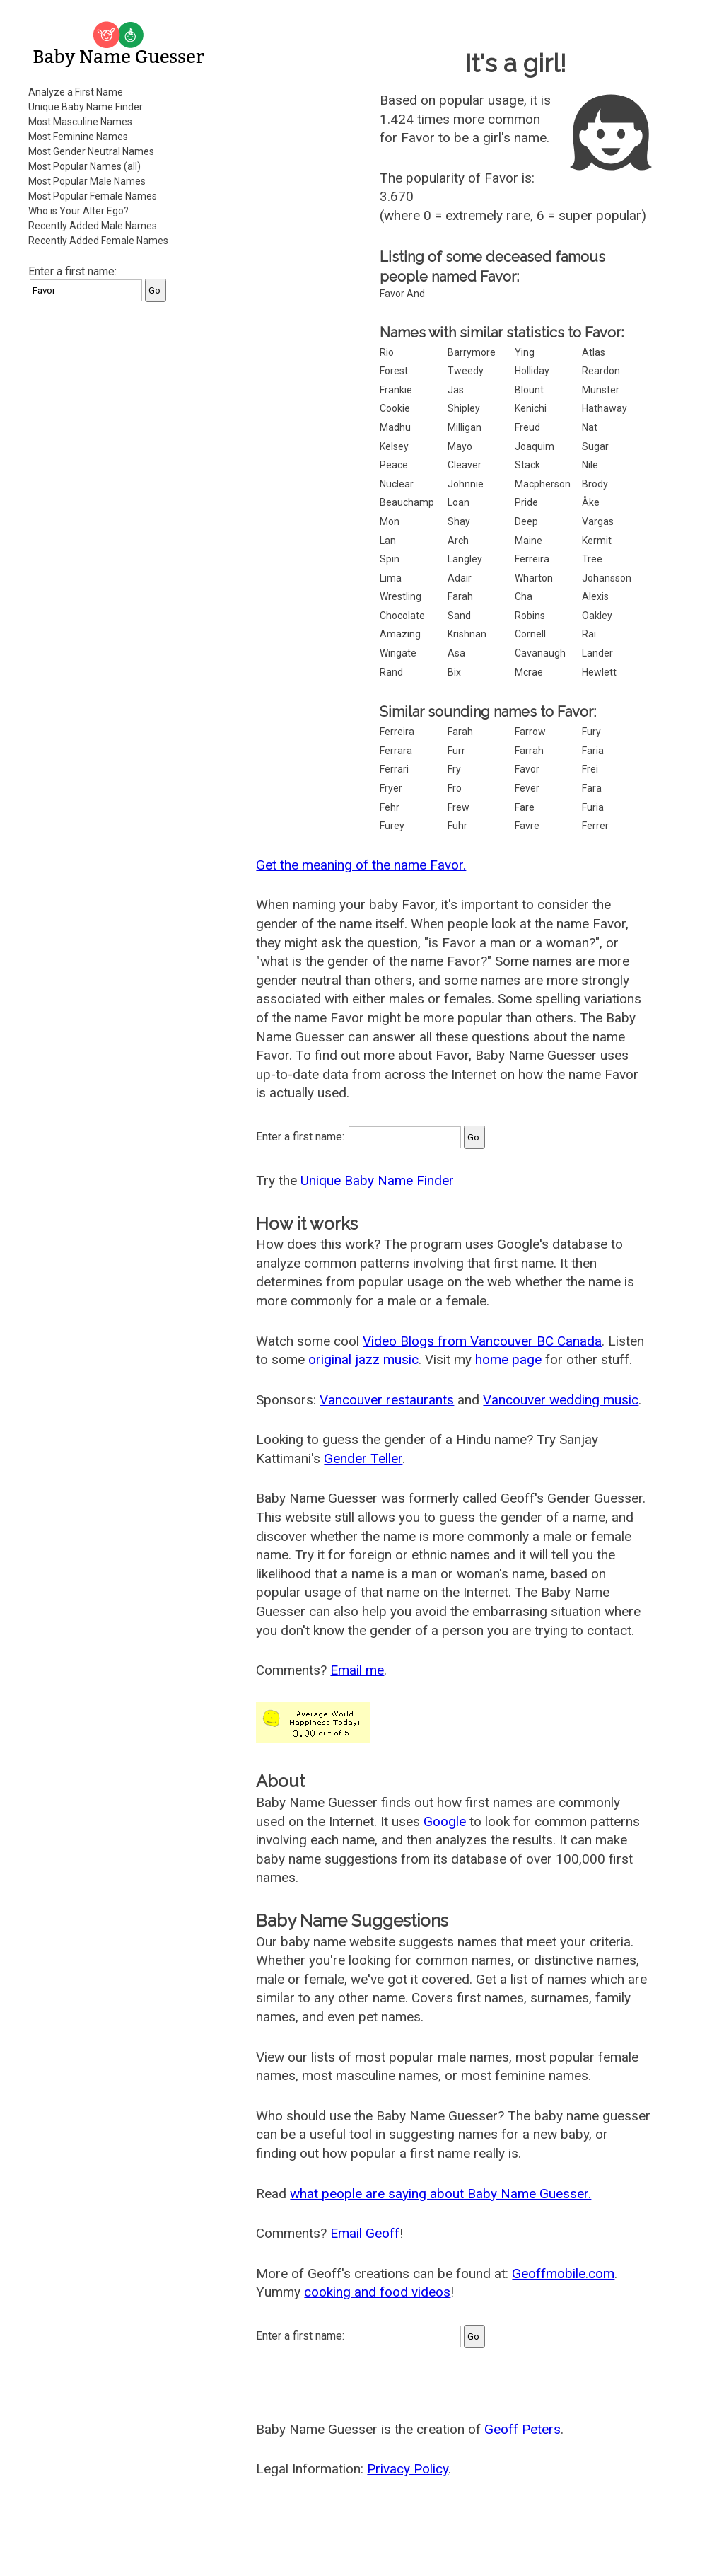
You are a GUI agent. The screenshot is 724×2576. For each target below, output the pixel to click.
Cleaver (464, 464)
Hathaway (604, 408)
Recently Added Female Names (98, 240)
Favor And (402, 293)
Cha (523, 596)
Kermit (597, 540)
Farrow (530, 731)
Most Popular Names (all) (84, 166)
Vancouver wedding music (560, 1400)
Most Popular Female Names (92, 196)
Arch (458, 540)
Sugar (595, 446)
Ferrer (595, 825)
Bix (454, 672)
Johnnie (466, 484)
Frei (590, 769)
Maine (528, 540)
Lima (391, 578)
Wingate (398, 653)
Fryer (391, 788)
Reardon (601, 370)
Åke (591, 502)
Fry (454, 769)
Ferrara (396, 750)
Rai (589, 634)
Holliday (532, 370)
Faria (593, 750)
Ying (525, 352)
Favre (527, 825)
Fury (591, 731)
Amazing (400, 634)
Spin (389, 559)
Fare (525, 807)
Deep (526, 521)
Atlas (593, 352)
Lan (388, 540)
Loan (458, 502)
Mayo (460, 446)
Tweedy (466, 370)
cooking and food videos (377, 2292)
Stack (527, 464)
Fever (527, 788)
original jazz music (363, 1359)
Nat (589, 427)
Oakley (597, 615)
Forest (394, 370)
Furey (392, 825)
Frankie (396, 389)
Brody (595, 484)
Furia (593, 807)
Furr (456, 750)
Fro (455, 788)
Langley (465, 559)
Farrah (529, 750)
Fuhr (457, 825)
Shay (459, 521)
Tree (592, 559)
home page (508, 1359)
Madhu (395, 427)
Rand (391, 672)
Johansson (606, 578)
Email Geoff (364, 2233)
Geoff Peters (522, 2429)
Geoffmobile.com (563, 2273)
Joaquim (534, 446)
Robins (530, 615)
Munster (600, 389)
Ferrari (394, 769)
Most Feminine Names (78, 136)
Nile (590, 464)
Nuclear (397, 484)
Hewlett (599, 672)
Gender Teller (363, 1458)
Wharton (534, 578)
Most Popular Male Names (87, 181)
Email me (357, 1670)
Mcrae (529, 672)
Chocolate (402, 615)
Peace (394, 464)
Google (445, 1821)
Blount (529, 389)
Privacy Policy (407, 2469)
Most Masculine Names (80, 121)
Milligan (464, 427)
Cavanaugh (540, 653)
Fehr (389, 807)
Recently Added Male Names (92, 225)
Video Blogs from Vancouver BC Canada (482, 1341)
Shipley (464, 408)
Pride (526, 502)
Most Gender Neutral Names (91, 151)
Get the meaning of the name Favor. (361, 865)
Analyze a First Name (75, 92)
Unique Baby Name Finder (85, 106)
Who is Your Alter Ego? (78, 210)
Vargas (598, 521)
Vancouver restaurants (387, 1400)
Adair (460, 578)
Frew (458, 807)
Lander (597, 653)
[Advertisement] (120, 402)
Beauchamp (407, 502)
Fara (592, 788)
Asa (456, 653)
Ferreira (532, 559)
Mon (389, 521)
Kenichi (531, 408)
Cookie (395, 408)
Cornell (530, 634)
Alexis (595, 596)
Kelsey (394, 446)
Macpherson (543, 484)
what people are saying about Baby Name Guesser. (440, 2193)
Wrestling (400, 596)
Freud (527, 427)
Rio (387, 352)
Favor (527, 769)
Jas (456, 389)
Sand (459, 615)
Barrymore (472, 352)
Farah (460, 596)
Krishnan (467, 634)
